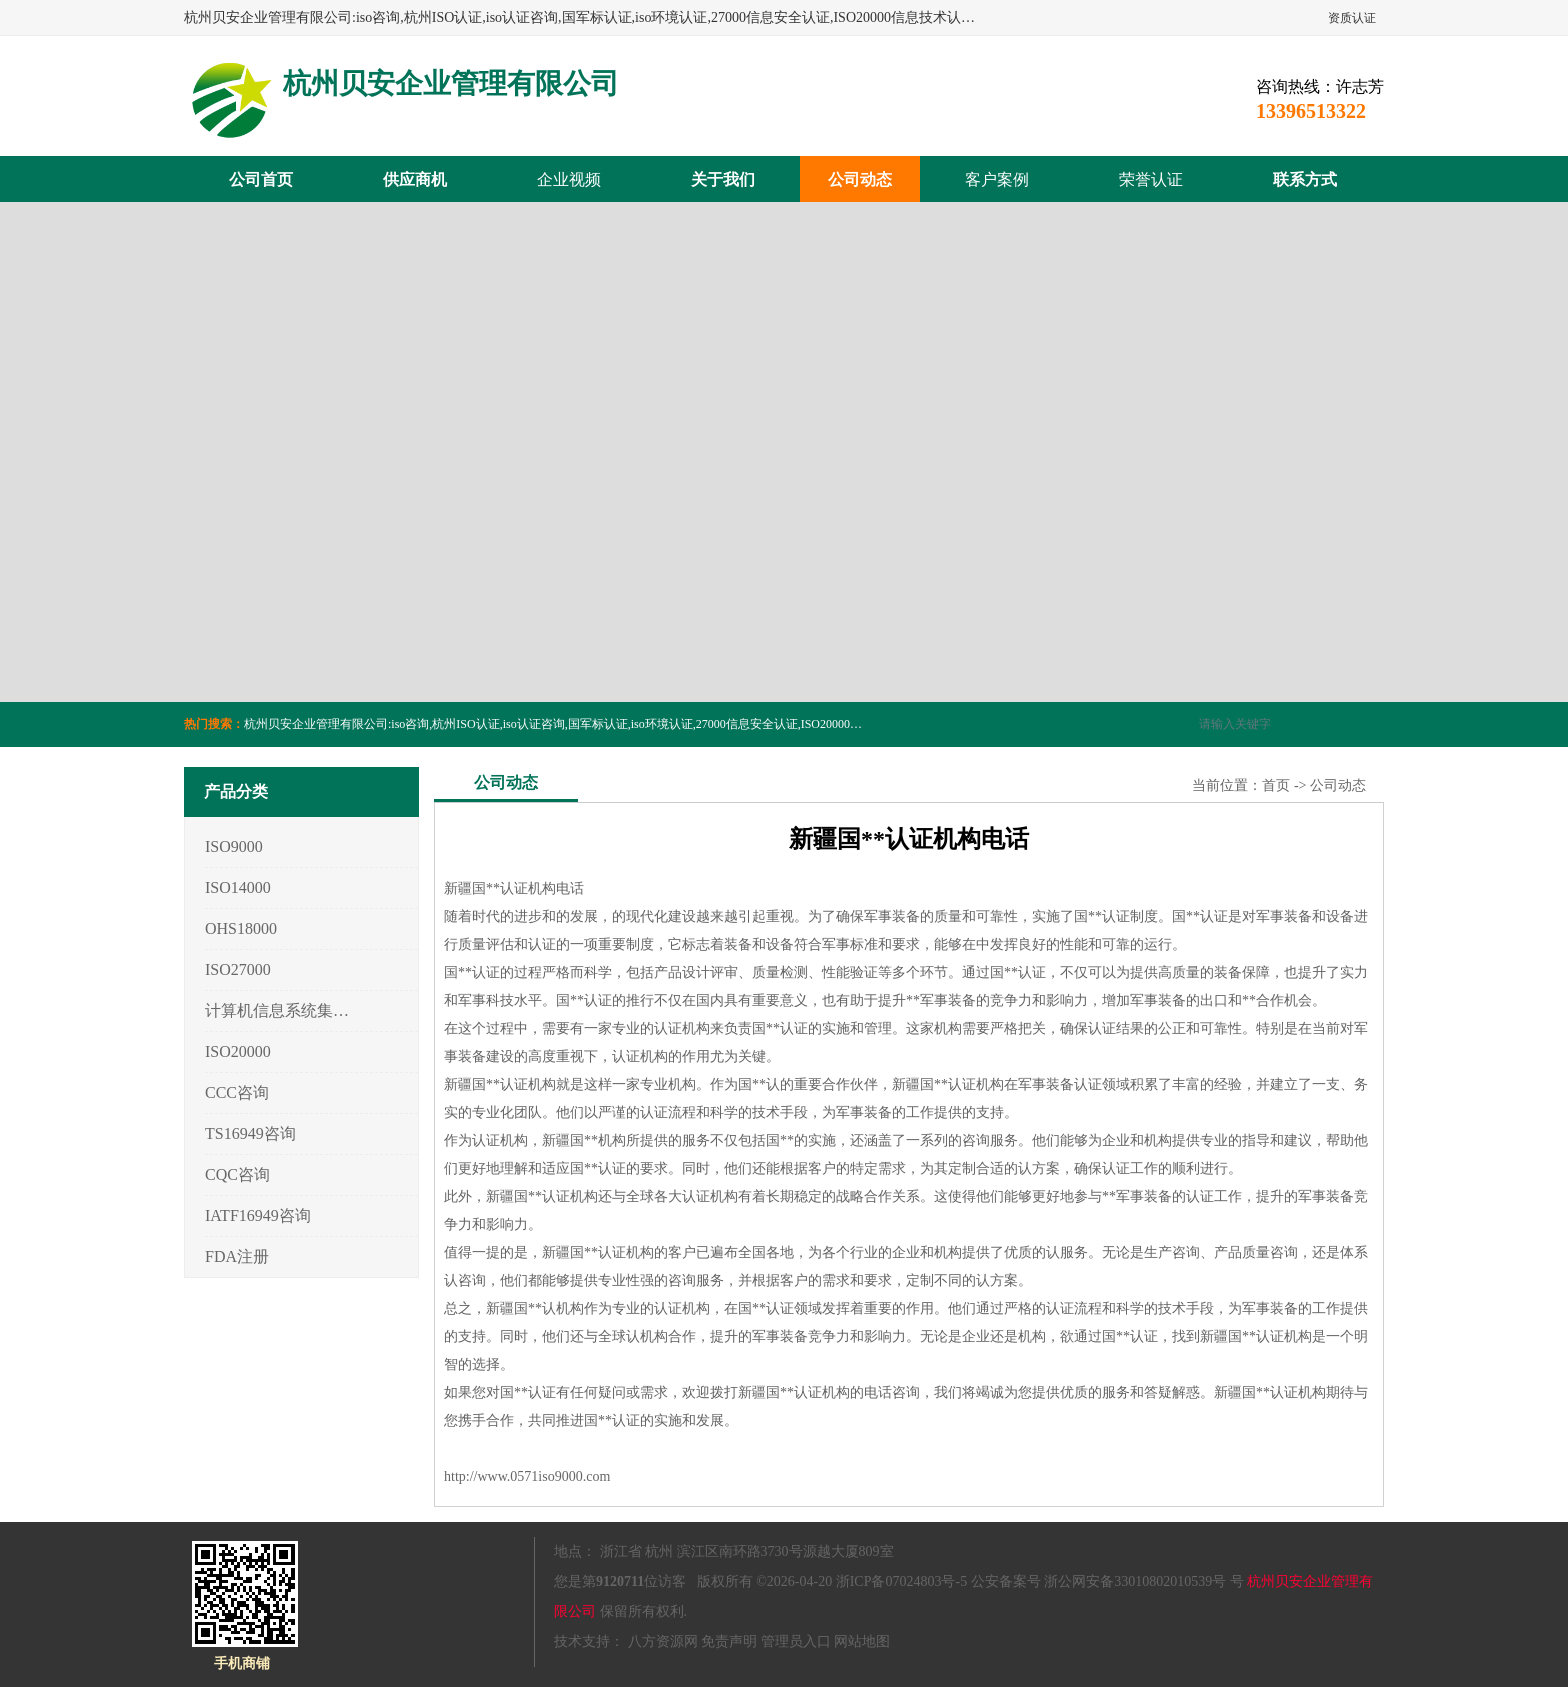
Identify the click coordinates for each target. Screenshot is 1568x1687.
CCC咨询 (237, 1092)
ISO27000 (238, 969)
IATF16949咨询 (258, 1215)
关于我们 (723, 179)
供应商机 (415, 179)
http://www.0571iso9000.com (527, 1476)
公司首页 (261, 179)
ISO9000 (234, 846)
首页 (1276, 785)
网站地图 (862, 1641)
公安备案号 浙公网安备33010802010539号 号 (1107, 1581)
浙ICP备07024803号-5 (901, 1581)
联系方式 (1305, 179)
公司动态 (860, 179)
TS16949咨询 (250, 1133)
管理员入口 (796, 1641)
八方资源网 (663, 1641)
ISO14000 (238, 887)
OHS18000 (241, 928)
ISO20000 (238, 1051)
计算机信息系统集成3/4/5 (277, 1010)
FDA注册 (237, 1256)
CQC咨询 (237, 1174)
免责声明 (729, 1641)
